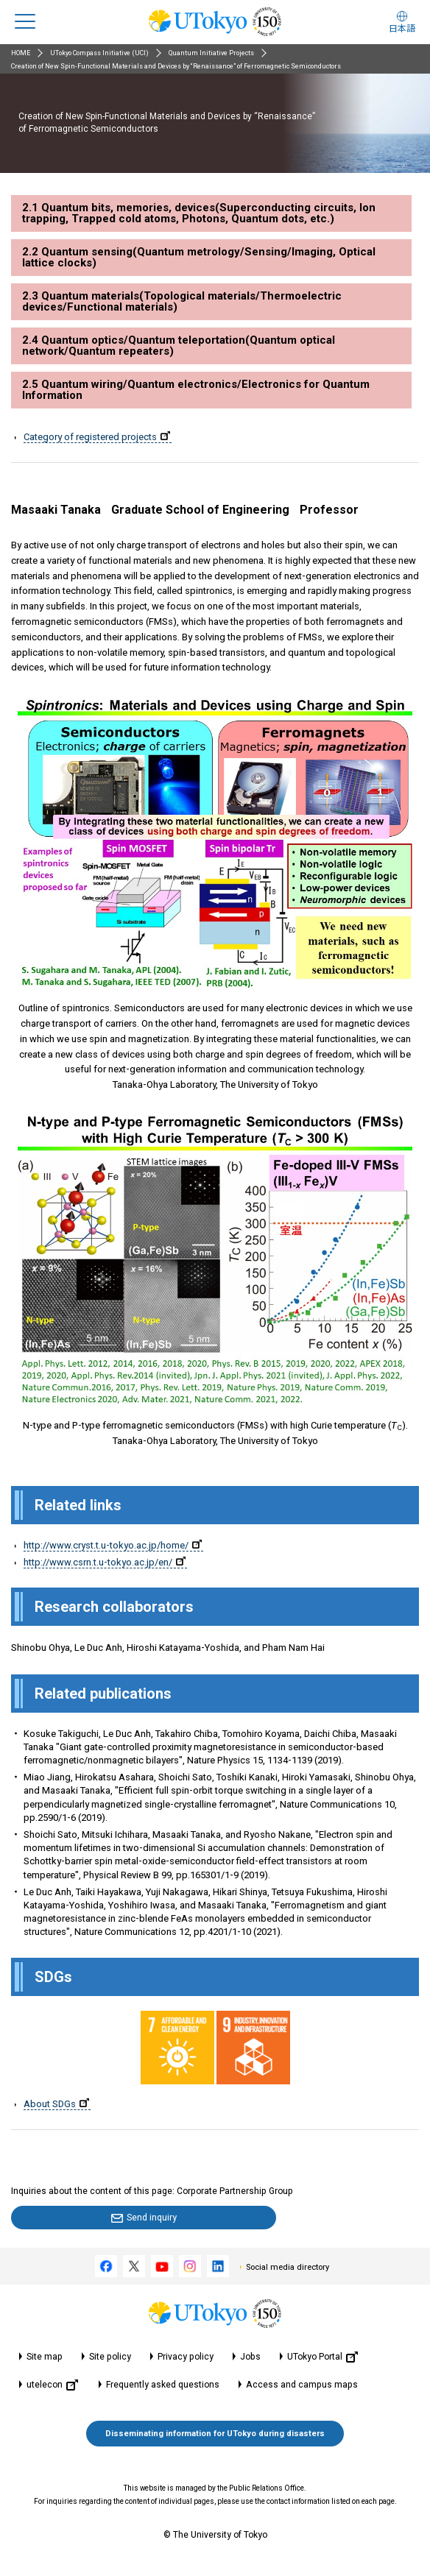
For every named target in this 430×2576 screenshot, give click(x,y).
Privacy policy (186, 2356)
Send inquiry (152, 2217)
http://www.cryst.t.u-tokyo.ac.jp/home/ (113, 1545)
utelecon (52, 2385)
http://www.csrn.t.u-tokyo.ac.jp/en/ (105, 1562)
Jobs (250, 2356)
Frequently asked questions (162, 2384)
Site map (45, 2356)
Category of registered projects (97, 436)
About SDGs (56, 2103)
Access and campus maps (302, 2384)
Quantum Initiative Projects (211, 53)
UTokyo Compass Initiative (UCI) (99, 53)
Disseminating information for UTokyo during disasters (215, 2433)
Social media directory (287, 2267)
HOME (20, 53)
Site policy (110, 2356)
